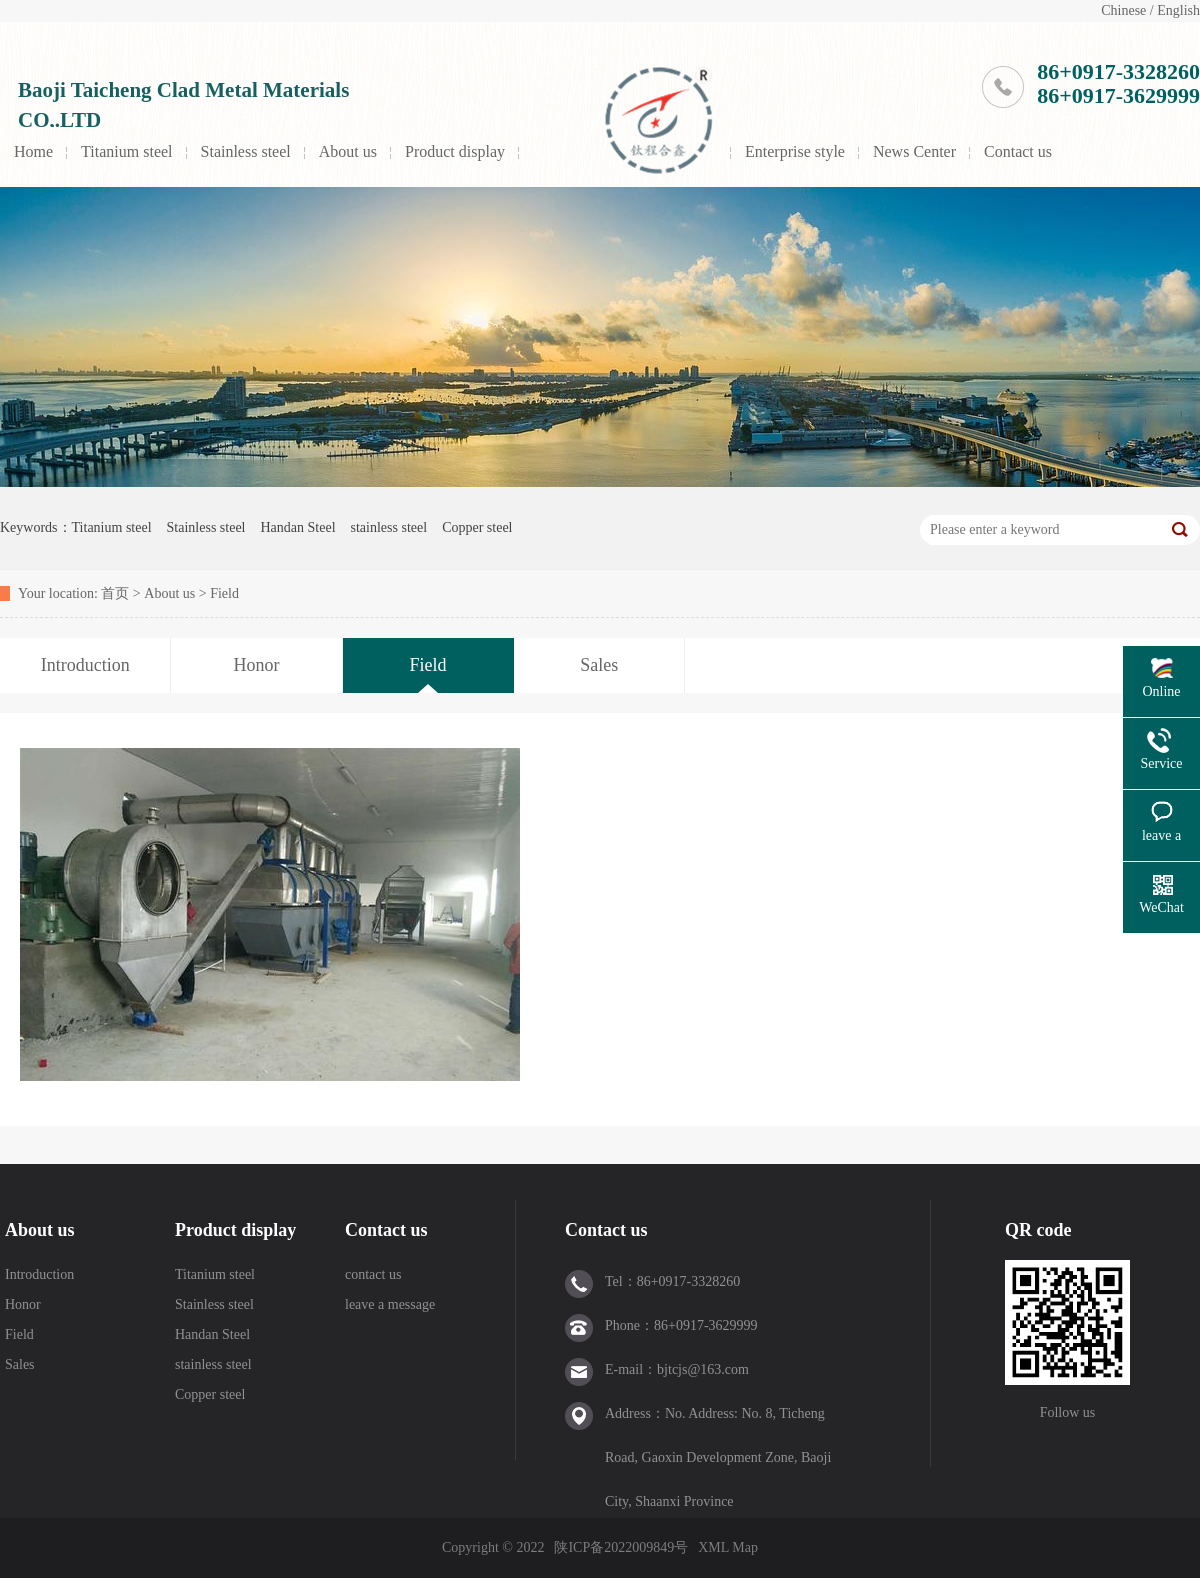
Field (224, 593)
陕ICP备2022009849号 (621, 1547)
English (1178, 10)
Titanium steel (126, 151)
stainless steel (389, 527)
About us (348, 151)
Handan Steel (297, 527)
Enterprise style (795, 151)
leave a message (390, 1304)
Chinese (1123, 10)
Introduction (39, 1274)
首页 (115, 593)
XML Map (728, 1547)
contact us (373, 1274)
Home (33, 151)
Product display (455, 151)
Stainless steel (246, 151)
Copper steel (477, 527)
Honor (23, 1304)
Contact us (1018, 151)
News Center (914, 151)
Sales (20, 1364)
